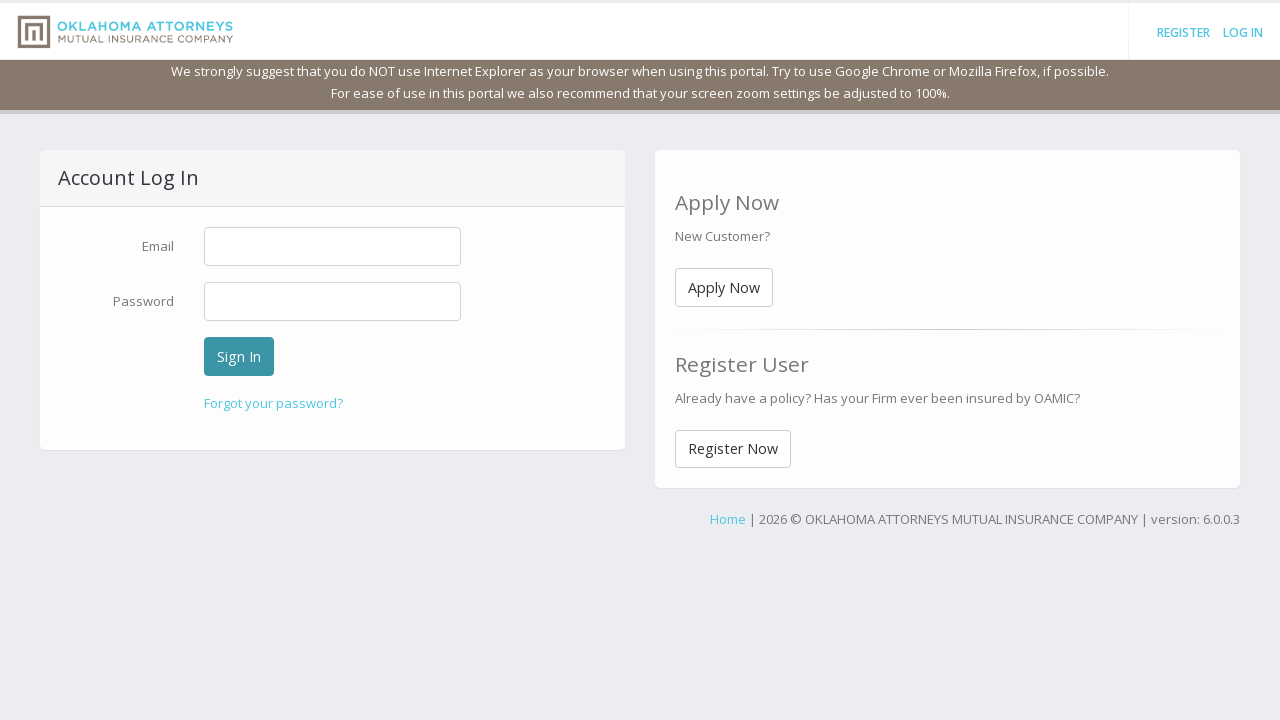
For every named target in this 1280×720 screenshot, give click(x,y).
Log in (1243, 32)
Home (728, 519)
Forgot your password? (273, 403)
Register (1183, 32)
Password (143, 301)
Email (158, 246)
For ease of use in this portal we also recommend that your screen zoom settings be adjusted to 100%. (640, 93)
